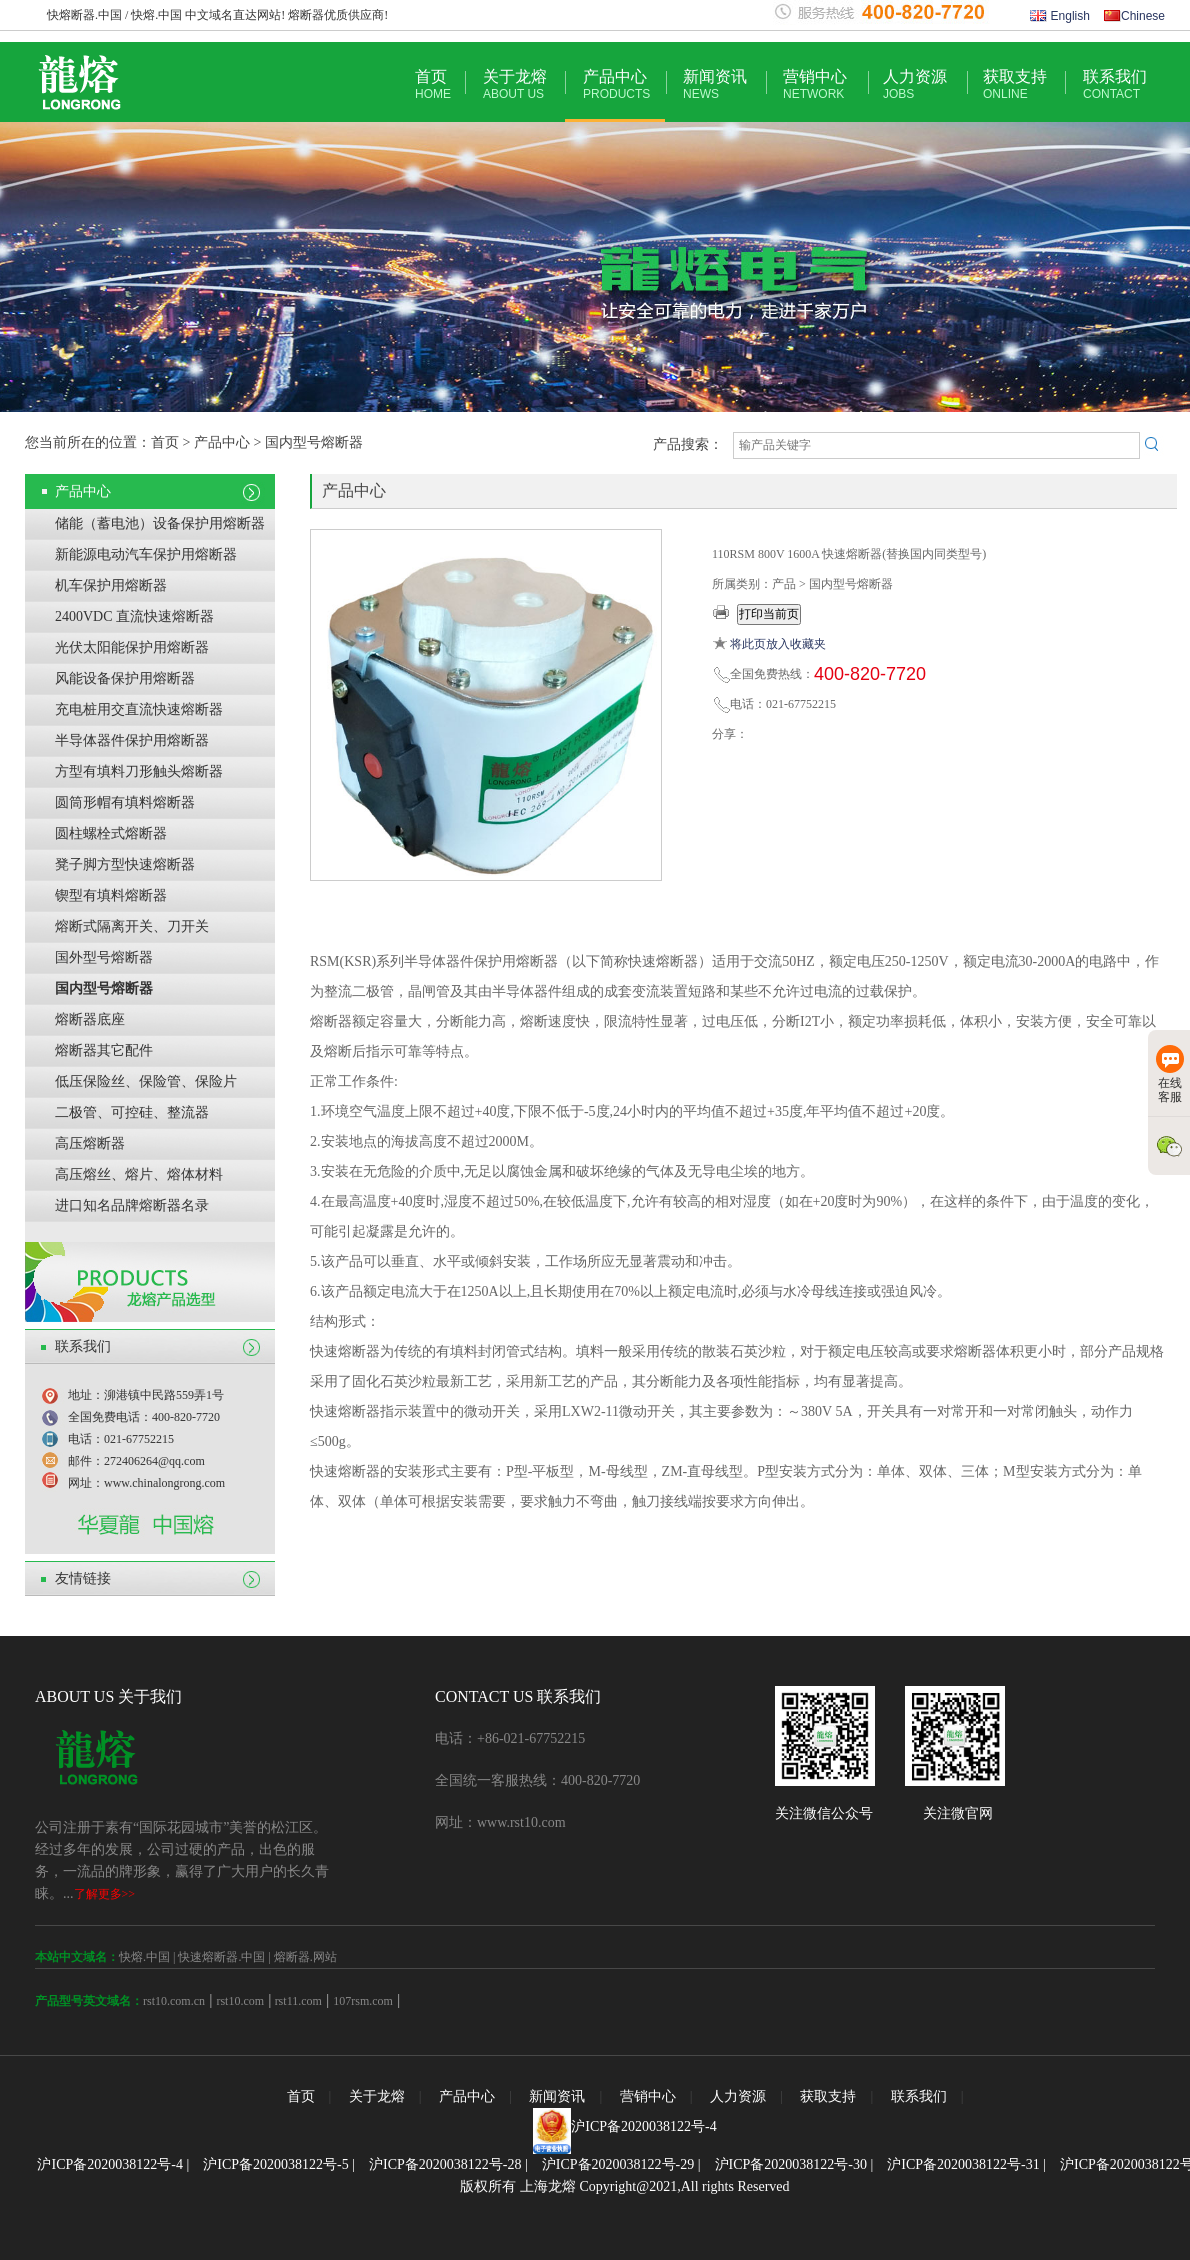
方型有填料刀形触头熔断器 (139, 771)
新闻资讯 (715, 84)
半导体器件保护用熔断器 (132, 740)
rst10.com (240, 2001)
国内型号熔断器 (104, 988)
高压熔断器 (90, 1143)
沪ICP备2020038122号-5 (275, 2164)
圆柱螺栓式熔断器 (111, 833)
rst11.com (297, 2001)
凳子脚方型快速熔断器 (125, 864)
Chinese (1134, 16)
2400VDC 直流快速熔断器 (134, 616)
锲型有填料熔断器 (111, 895)
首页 (433, 84)
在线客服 (1170, 1074)
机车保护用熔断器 (111, 585)
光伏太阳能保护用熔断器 (132, 647)
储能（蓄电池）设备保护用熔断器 (160, 523)
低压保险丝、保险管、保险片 (146, 1081)
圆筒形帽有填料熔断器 (125, 802)
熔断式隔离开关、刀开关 (132, 926)
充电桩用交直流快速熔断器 (139, 709)
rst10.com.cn (174, 2001)
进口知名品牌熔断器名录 (132, 1205)
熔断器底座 (90, 1019)
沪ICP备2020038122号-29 (618, 2164)
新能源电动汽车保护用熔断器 (146, 554)
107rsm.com (363, 2001)
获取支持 (1015, 84)
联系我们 (1115, 84)
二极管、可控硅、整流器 (132, 1112)
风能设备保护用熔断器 (125, 678)
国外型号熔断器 (104, 957)
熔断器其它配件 (104, 1050)
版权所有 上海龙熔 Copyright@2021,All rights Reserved (624, 2186)
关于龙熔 (515, 84)
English (1060, 16)
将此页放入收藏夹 (778, 644)
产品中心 (616, 84)
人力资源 (915, 84)
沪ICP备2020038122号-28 (445, 2164)
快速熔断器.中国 (221, 1957)
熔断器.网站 (305, 1957)
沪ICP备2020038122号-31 (963, 2164)
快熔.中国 (144, 1957)
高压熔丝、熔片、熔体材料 (139, 1174)
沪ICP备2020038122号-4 (643, 2126)
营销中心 (815, 84)
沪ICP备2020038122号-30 (791, 2164)
